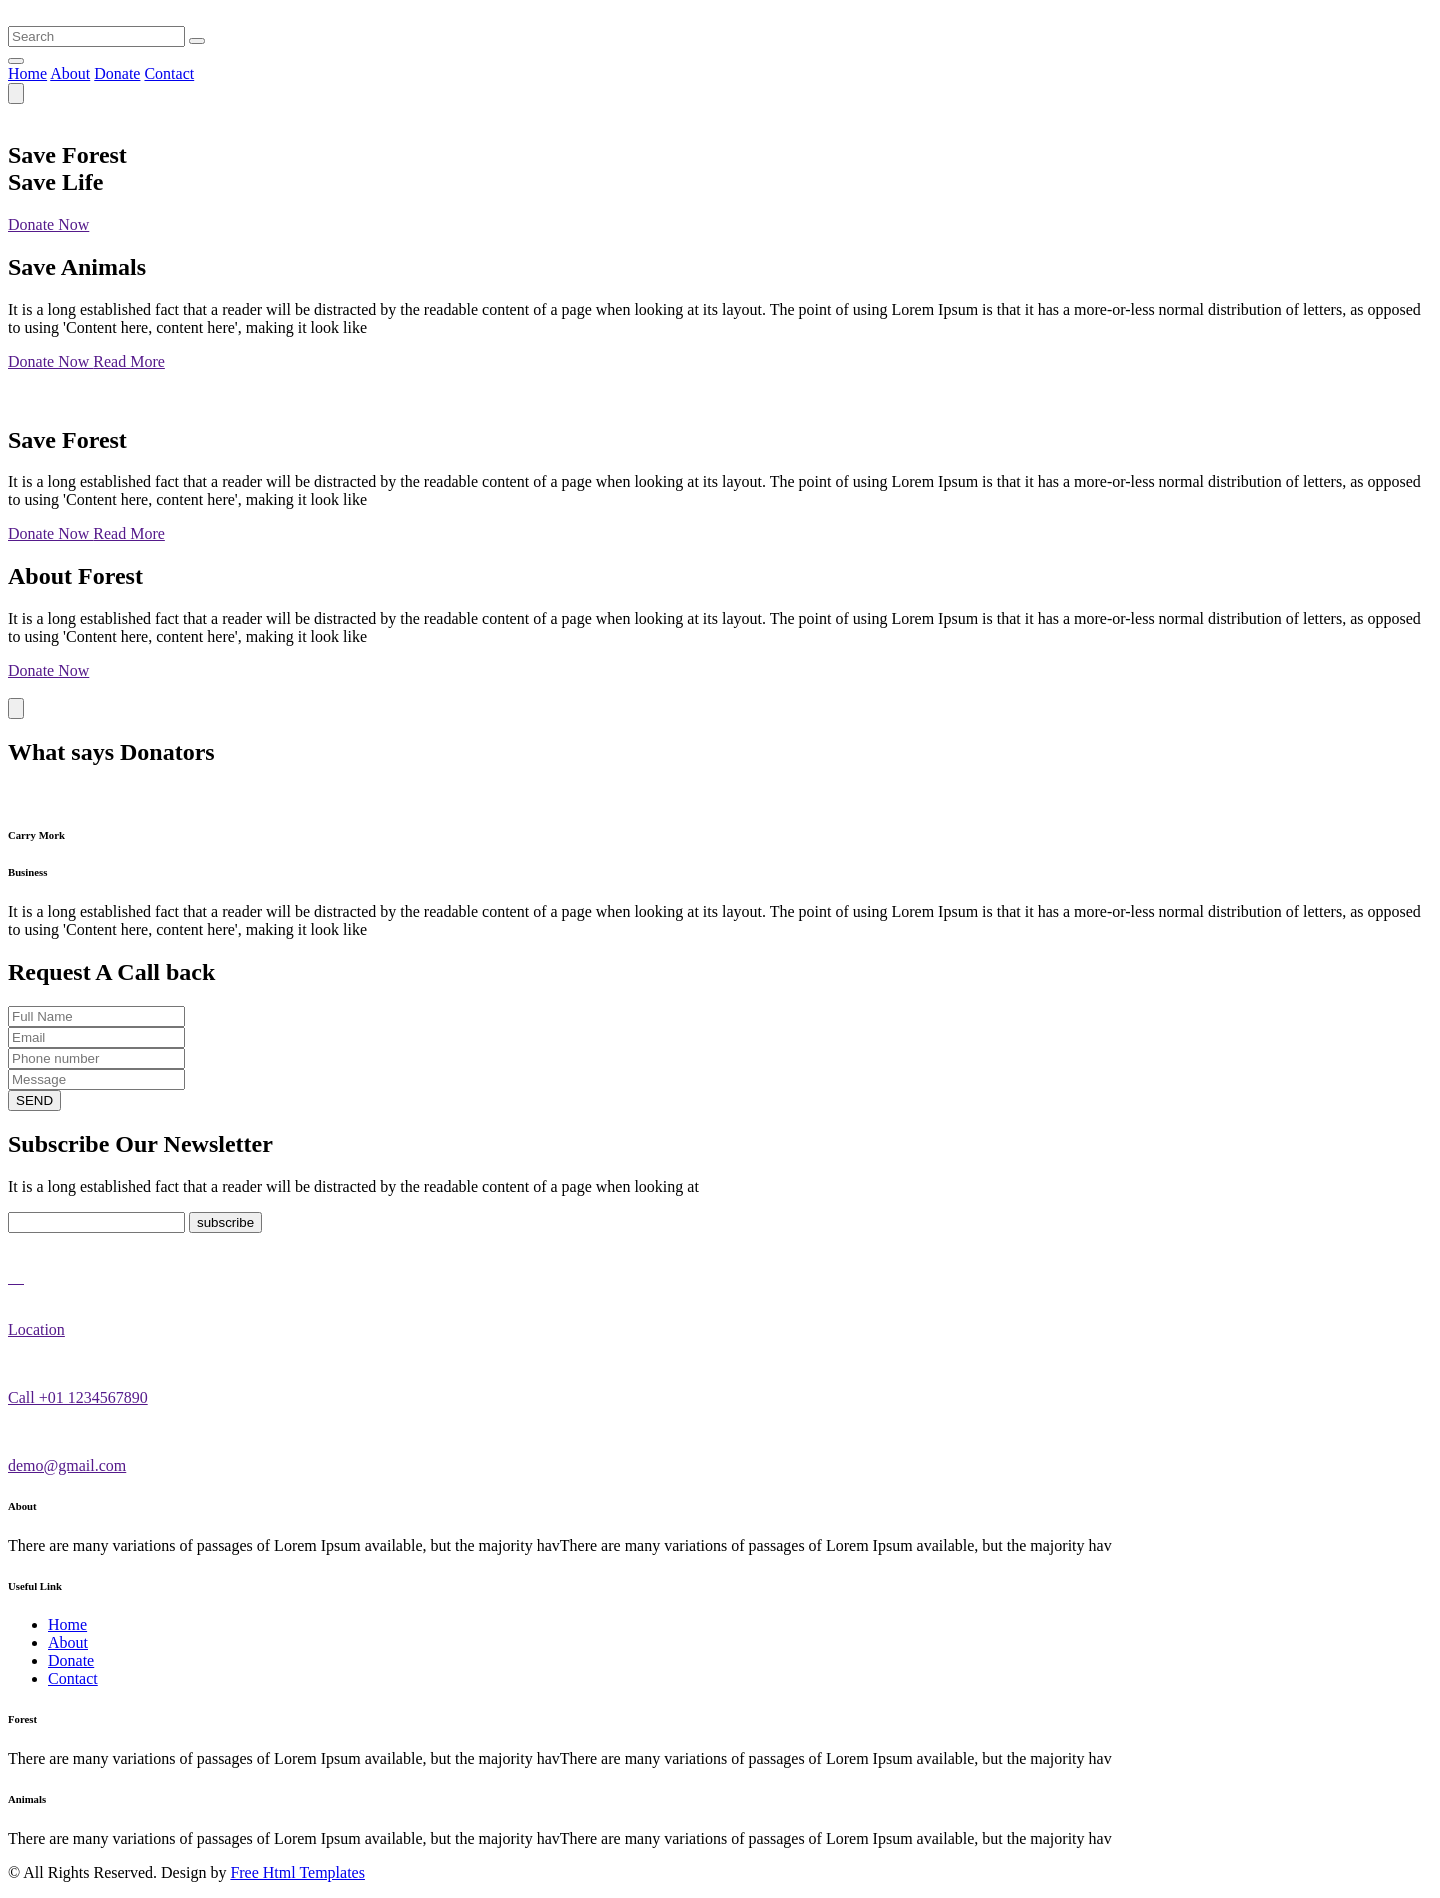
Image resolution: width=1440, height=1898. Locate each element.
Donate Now (48, 224)
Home (27, 73)
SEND (34, 1100)
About (70, 73)
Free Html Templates (297, 1872)
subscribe (225, 1222)
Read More (129, 361)
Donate (117, 73)
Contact (169, 73)
